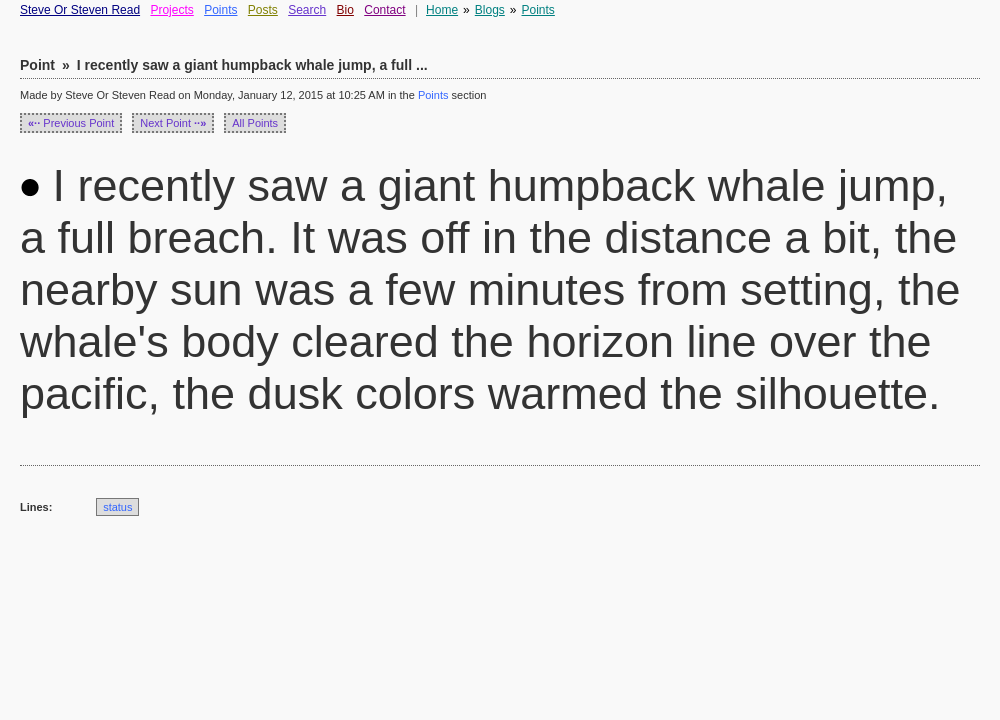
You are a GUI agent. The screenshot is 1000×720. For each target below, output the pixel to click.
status (117, 507)
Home (442, 10)
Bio (345, 10)
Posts (263, 10)
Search (307, 10)
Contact (384, 10)
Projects (171, 10)
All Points (255, 123)
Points (220, 10)
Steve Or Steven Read (80, 10)
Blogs (490, 10)
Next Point (173, 123)
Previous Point (71, 123)
